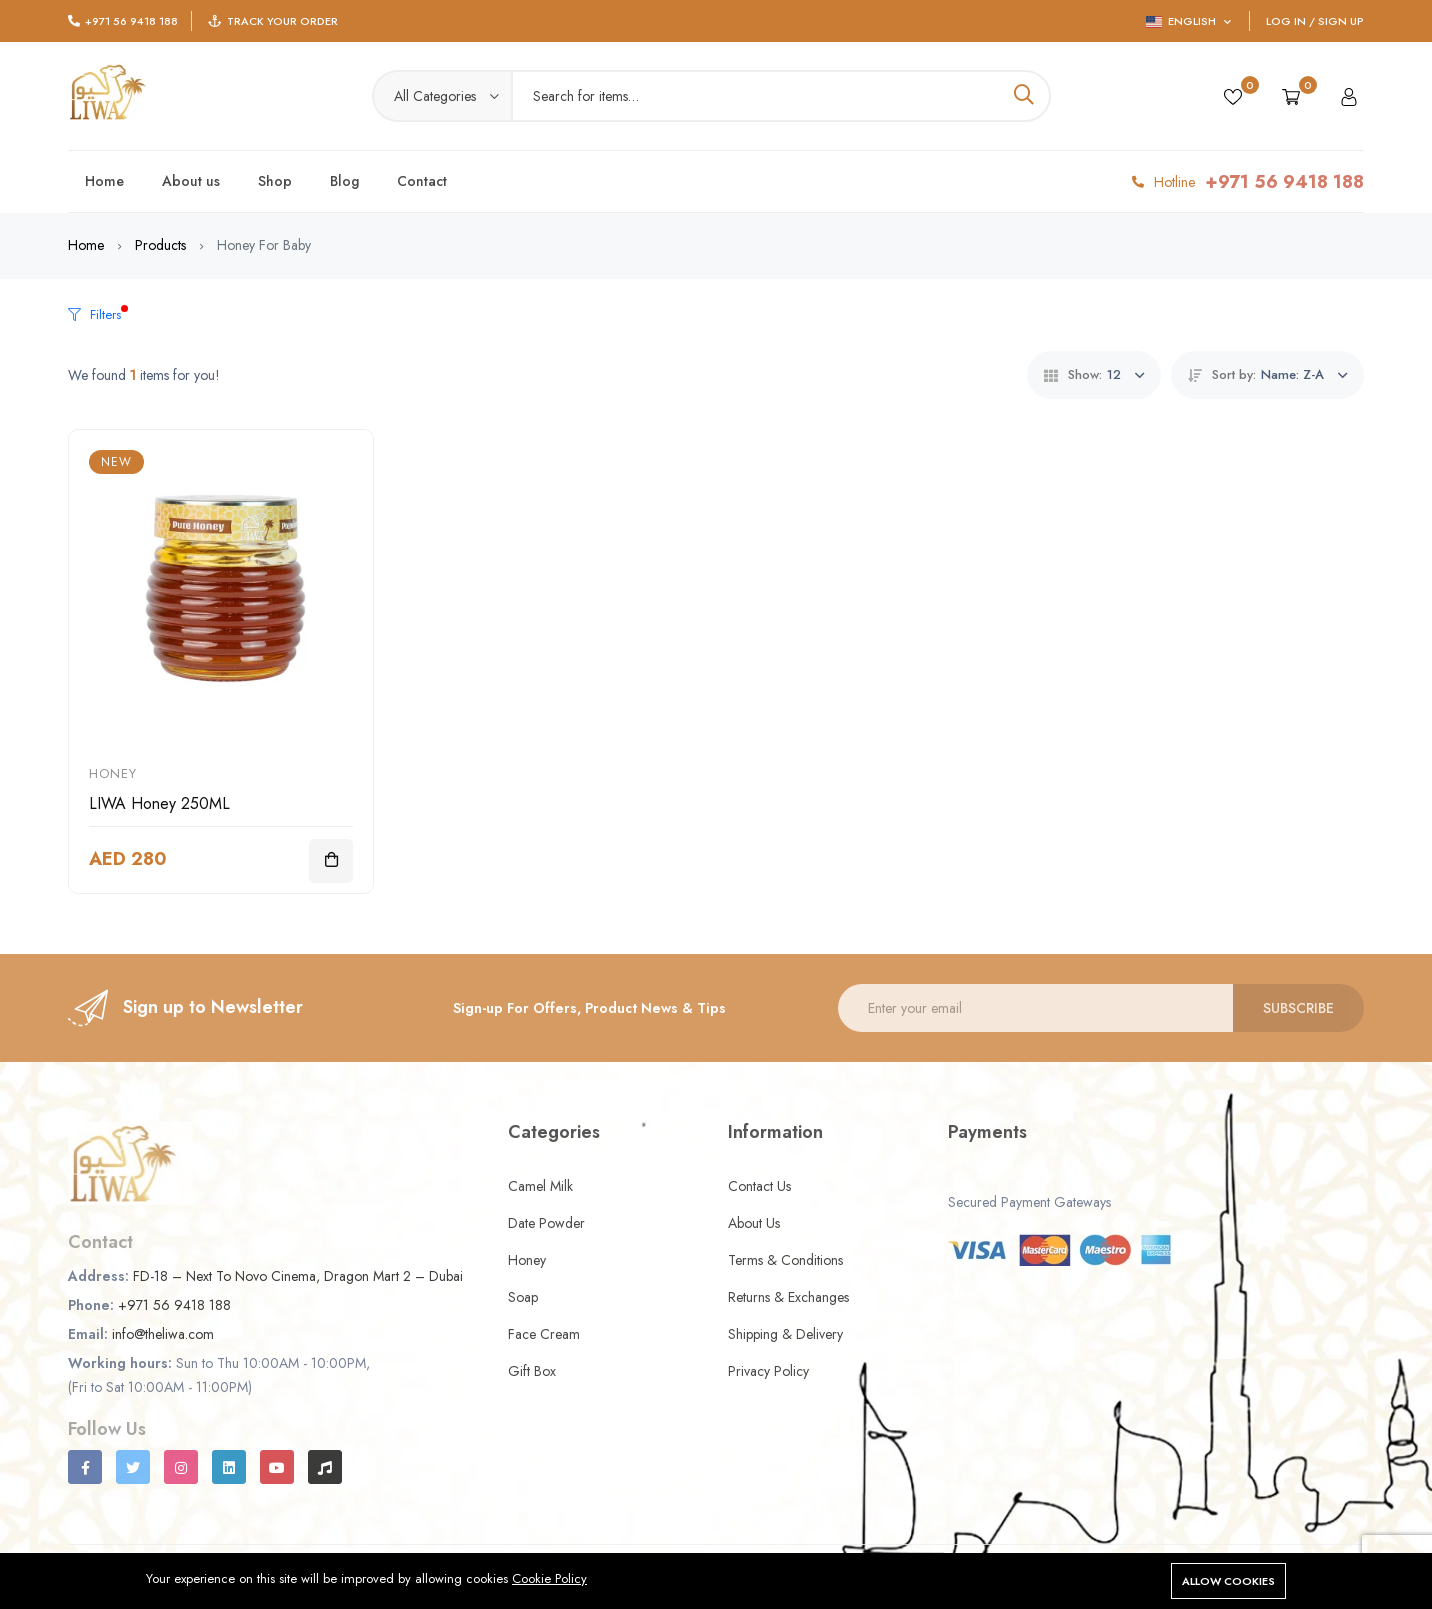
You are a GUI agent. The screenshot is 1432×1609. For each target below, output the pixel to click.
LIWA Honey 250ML (159, 803)
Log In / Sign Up (1315, 21)
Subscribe (1298, 1008)
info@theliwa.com (163, 1334)
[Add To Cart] (331, 861)
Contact (422, 181)
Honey (113, 773)
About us (191, 181)
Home (104, 181)
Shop (275, 181)
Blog (344, 181)
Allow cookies (1228, 1581)
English (1188, 21)
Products (160, 245)
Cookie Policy (549, 1578)
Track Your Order (282, 21)
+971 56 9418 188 (131, 21)
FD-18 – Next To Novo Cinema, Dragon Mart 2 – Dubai (298, 1276)
